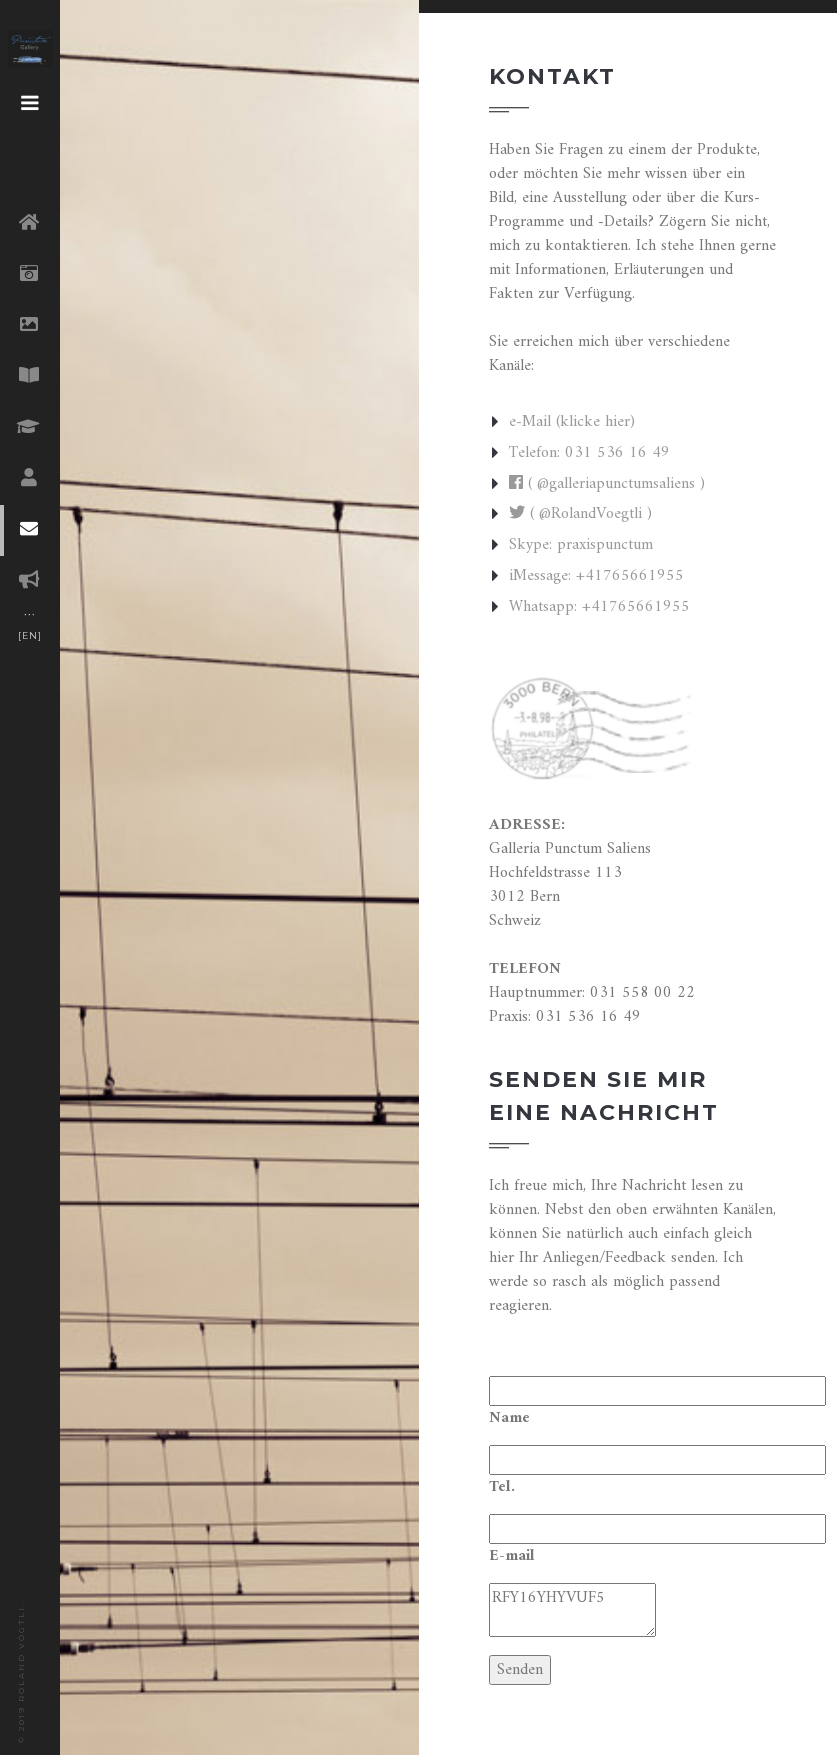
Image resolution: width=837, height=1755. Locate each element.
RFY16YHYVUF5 (572, 1610)
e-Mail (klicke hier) (572, 422)
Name (509, 1418)
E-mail (512, 1556)
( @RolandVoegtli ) (580, 514)
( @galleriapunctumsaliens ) (607, 484)
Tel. (502, 1487)
